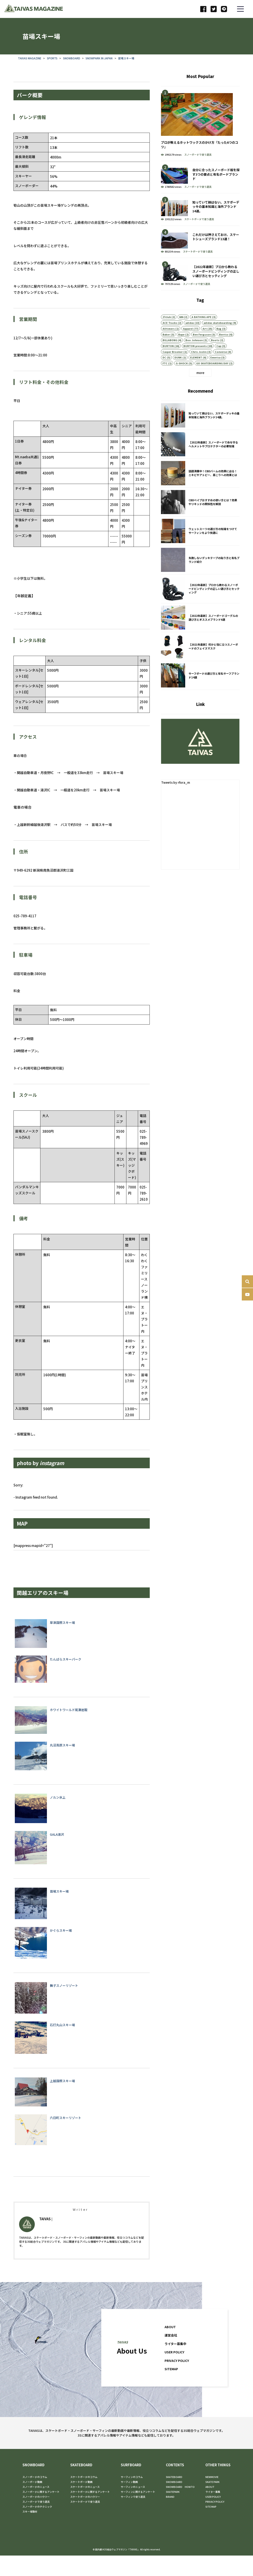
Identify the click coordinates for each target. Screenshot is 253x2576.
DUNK (178, 380)
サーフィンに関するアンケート (138, 2492)
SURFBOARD (131, 2465)
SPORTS (52, 69)
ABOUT (170, 2338)
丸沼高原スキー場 (63, 1756)
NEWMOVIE (211, 2477)
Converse (221, 374)
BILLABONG (170, 362)
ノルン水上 (58, 1808)
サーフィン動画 (129, 2482)
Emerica (215, 380)
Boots (215, 362)
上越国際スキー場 (63, 2092)
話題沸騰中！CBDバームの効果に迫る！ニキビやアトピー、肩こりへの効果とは (200, 496)
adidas (189, 345)
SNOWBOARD (71, 69)
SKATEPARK (173, 2492)
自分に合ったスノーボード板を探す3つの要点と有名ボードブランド (200, 200)
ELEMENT (196, 380)
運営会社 (171, 2346)
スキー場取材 (29, 2512)
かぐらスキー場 (61, 1941)
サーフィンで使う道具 (133, 2497)
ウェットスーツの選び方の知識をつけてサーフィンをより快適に (200, 553)
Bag (218, 351)
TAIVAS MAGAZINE (29, 69)
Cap (218, 368)
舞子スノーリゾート (65, 1996)
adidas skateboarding (218, 345)
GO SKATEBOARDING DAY (212, 385)
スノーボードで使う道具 (197, 177)
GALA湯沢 (57, 1845)
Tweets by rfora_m (176, 793)
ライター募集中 (176, 2355)
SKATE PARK (212, 2482)
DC (164, 380)
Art (204, 351)
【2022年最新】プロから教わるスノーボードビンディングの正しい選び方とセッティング (200, 296)
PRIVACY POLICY (178, 2372)
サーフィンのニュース (133, 2487)
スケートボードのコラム (83, 2477)
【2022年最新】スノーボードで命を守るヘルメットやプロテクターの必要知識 (200, 467)
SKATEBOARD (81, 2465)
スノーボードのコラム (34, 2477)
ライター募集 (212, 2492)
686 (181, 339)
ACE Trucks (170, 345)
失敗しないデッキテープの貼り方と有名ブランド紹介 (200, 582)
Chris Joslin (199, 374)
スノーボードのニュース (35, 2487)
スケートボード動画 (81, 2482)
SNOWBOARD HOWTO (180, 2487)
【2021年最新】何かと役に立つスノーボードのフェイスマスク (200, 669)
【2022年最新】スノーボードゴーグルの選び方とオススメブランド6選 (200, 640)
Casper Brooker (173, 374)
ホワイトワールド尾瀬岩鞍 (70, 1721)
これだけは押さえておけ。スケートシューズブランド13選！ (200, 264)
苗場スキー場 (126, 69)
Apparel (188, 351)
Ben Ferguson (202, 357)
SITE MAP (210, 2507)
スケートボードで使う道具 (199, 241)
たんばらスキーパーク (67, 1670)
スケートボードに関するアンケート (90, 2492)
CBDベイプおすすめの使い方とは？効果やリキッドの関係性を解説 (200, 524)
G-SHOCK (182, 385)
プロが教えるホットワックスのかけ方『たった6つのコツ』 (200, 146)
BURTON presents (195, 368)
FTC (165, 385)
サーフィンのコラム (132, 2477)
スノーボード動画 (32, 2482)
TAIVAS (45, 2241)
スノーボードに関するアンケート (40, 2492)
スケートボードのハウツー (85, 2497)
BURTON (168, 368)
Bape (181, 357)
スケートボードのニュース (85, 2487)
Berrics (223, 357)
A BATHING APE (201, 339)
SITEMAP (172, 2380)
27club (167, 339)
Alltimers (169, 351)
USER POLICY (175, 2363)
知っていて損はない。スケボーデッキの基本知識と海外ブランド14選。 (200, 232)
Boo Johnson (194, 362)
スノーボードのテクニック (37, 2507)
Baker (166, 357)
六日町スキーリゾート (67, 2128)
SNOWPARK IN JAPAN (99, 69)
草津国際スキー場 (63, 1633)
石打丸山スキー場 (63, 2036)
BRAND (170, 2497)
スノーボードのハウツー (36, 2497)
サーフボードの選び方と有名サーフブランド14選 (200, 698)
